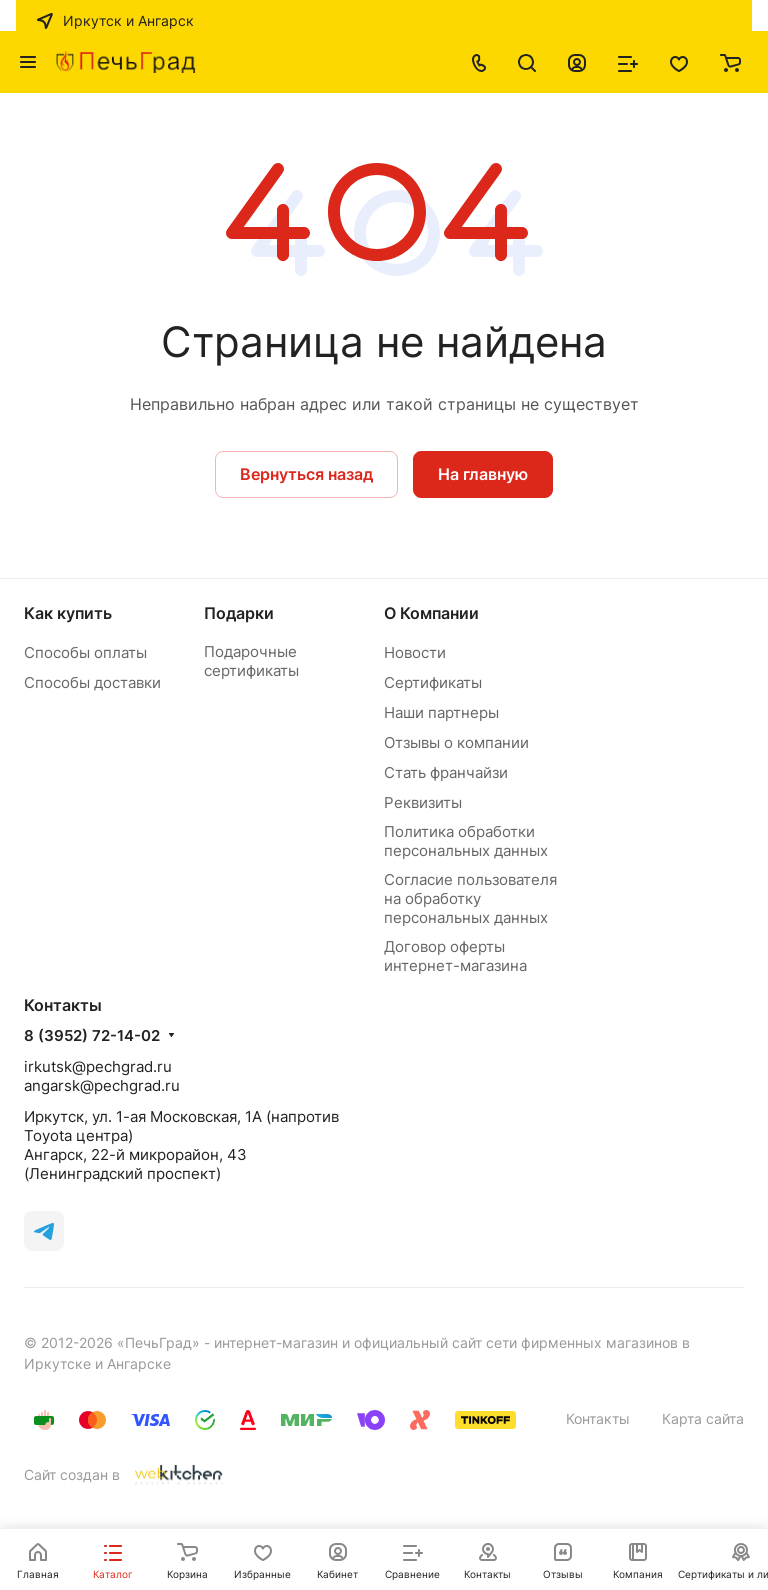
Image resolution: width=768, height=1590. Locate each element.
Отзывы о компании (456, 742)
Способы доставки (92, 682)
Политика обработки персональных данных (466, 841)
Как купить (68, 613)
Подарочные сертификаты (251, 661)
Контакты (598, 1418)
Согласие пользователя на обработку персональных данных (470, 898)
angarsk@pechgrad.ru (102, 1085)
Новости (415, 652)
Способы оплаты (85, 652)
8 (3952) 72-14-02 (92, 1036)
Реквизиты (423, 802)
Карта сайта (703, 1418)
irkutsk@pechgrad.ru (98, 1066)
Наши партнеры (441, 712)
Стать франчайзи (446, 772)
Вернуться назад (306, 474)
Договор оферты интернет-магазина (455, 956)
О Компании (431, 613)
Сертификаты (433, 682)
